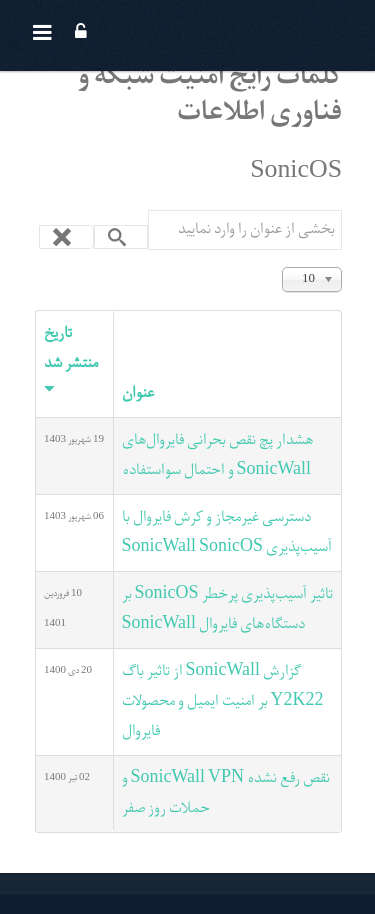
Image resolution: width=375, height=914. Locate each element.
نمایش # (341, 265)
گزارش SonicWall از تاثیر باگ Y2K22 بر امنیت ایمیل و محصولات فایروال (223, 702)
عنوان (138, 394)
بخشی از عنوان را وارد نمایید (341, 210)
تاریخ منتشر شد (71, 360)
